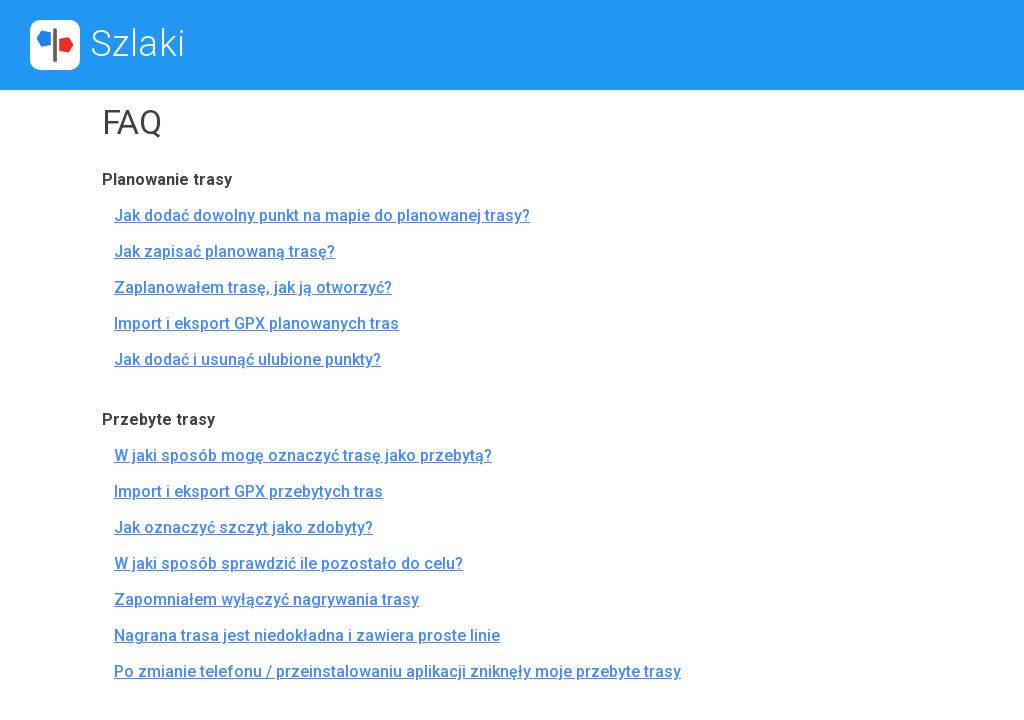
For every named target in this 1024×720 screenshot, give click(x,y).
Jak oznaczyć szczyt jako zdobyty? (243, 527)
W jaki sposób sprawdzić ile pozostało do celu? (288, 563)
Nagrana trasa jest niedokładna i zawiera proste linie (307, 635)
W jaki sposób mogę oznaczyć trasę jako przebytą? (303, 455)
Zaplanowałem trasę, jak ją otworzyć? (253, 287)
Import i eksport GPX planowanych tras (256, 323)
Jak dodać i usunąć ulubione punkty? (247, 359)
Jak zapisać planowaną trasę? (224, 251)
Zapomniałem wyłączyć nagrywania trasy (266, 599)
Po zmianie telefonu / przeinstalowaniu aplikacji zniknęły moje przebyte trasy (397, 671)
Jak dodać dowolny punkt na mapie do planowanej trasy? (322, 215)
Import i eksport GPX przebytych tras (248, 491)
